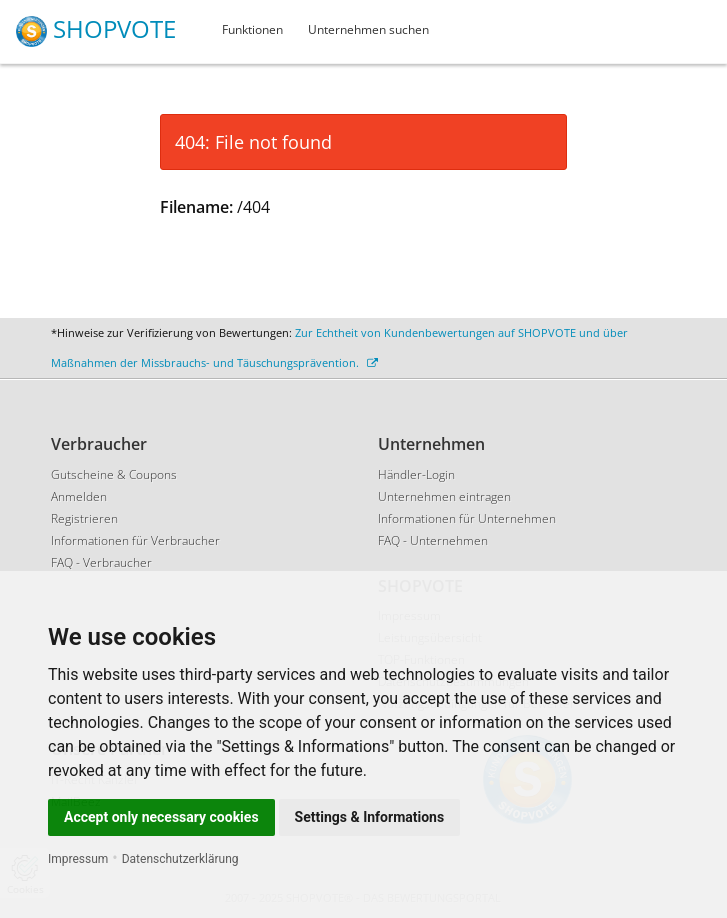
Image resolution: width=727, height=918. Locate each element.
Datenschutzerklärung (180, 859)
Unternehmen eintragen (444, 496)
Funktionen (252, 29)
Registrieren (84, 518)
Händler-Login (416, 474)
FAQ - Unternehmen (433, 540)
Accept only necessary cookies (161, 817)
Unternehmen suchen (368, 29)
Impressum (78, 859)
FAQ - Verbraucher (101, 562)
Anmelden (79, 496)
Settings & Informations (370, 817)
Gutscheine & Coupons (114, 474)
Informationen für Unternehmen (467, 518)
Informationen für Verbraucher (135, 540)
